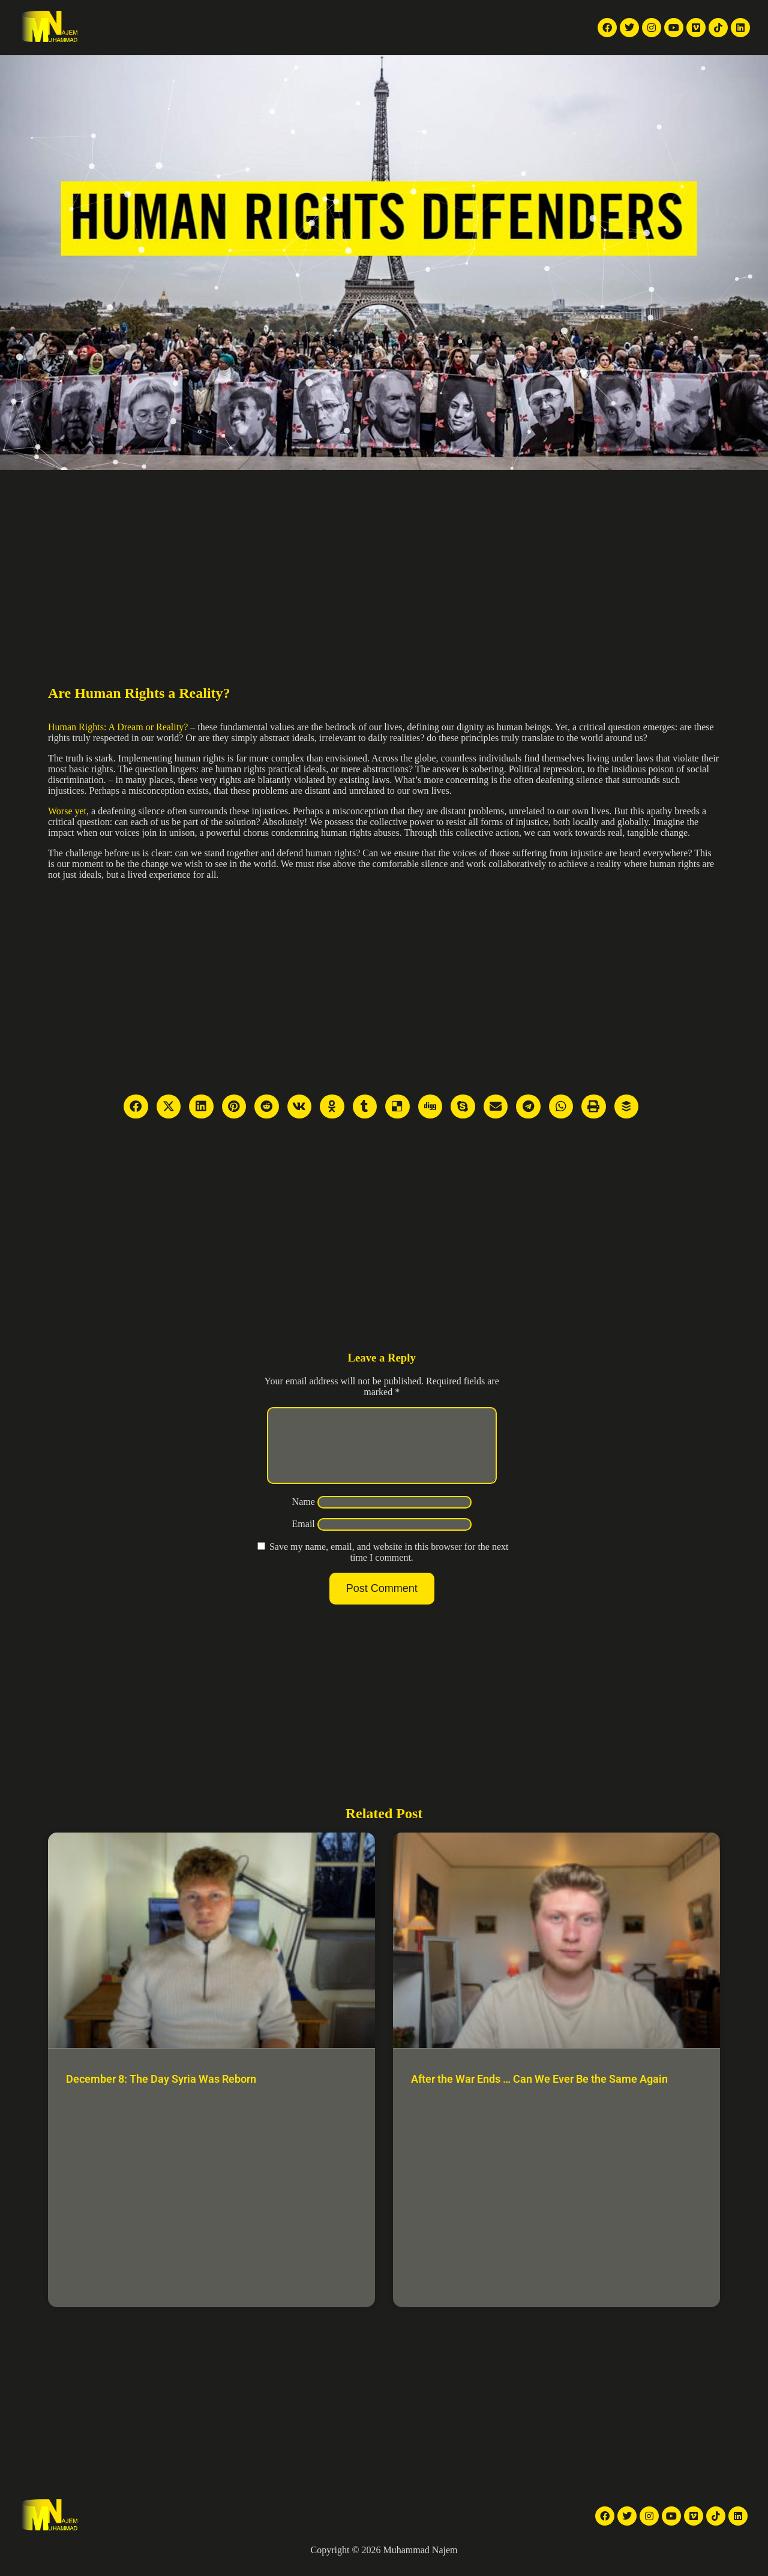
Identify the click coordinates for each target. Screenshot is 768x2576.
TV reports (173, 13)
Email (303, 1538)
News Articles (235, 13)
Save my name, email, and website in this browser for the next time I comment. (389, 1566)
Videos (289, 13)
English (509, 27)
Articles (378, 13)
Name (303, 1516)
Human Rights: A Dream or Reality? (118, 727)
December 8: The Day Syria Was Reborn (161, 2093)
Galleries (333, 13)
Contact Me (421, 41)
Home (128, 13)
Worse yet (67, 811)
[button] (461, 28)
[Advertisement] (384, 560)
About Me (425, 13)
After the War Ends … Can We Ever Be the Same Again (539, 2093)
